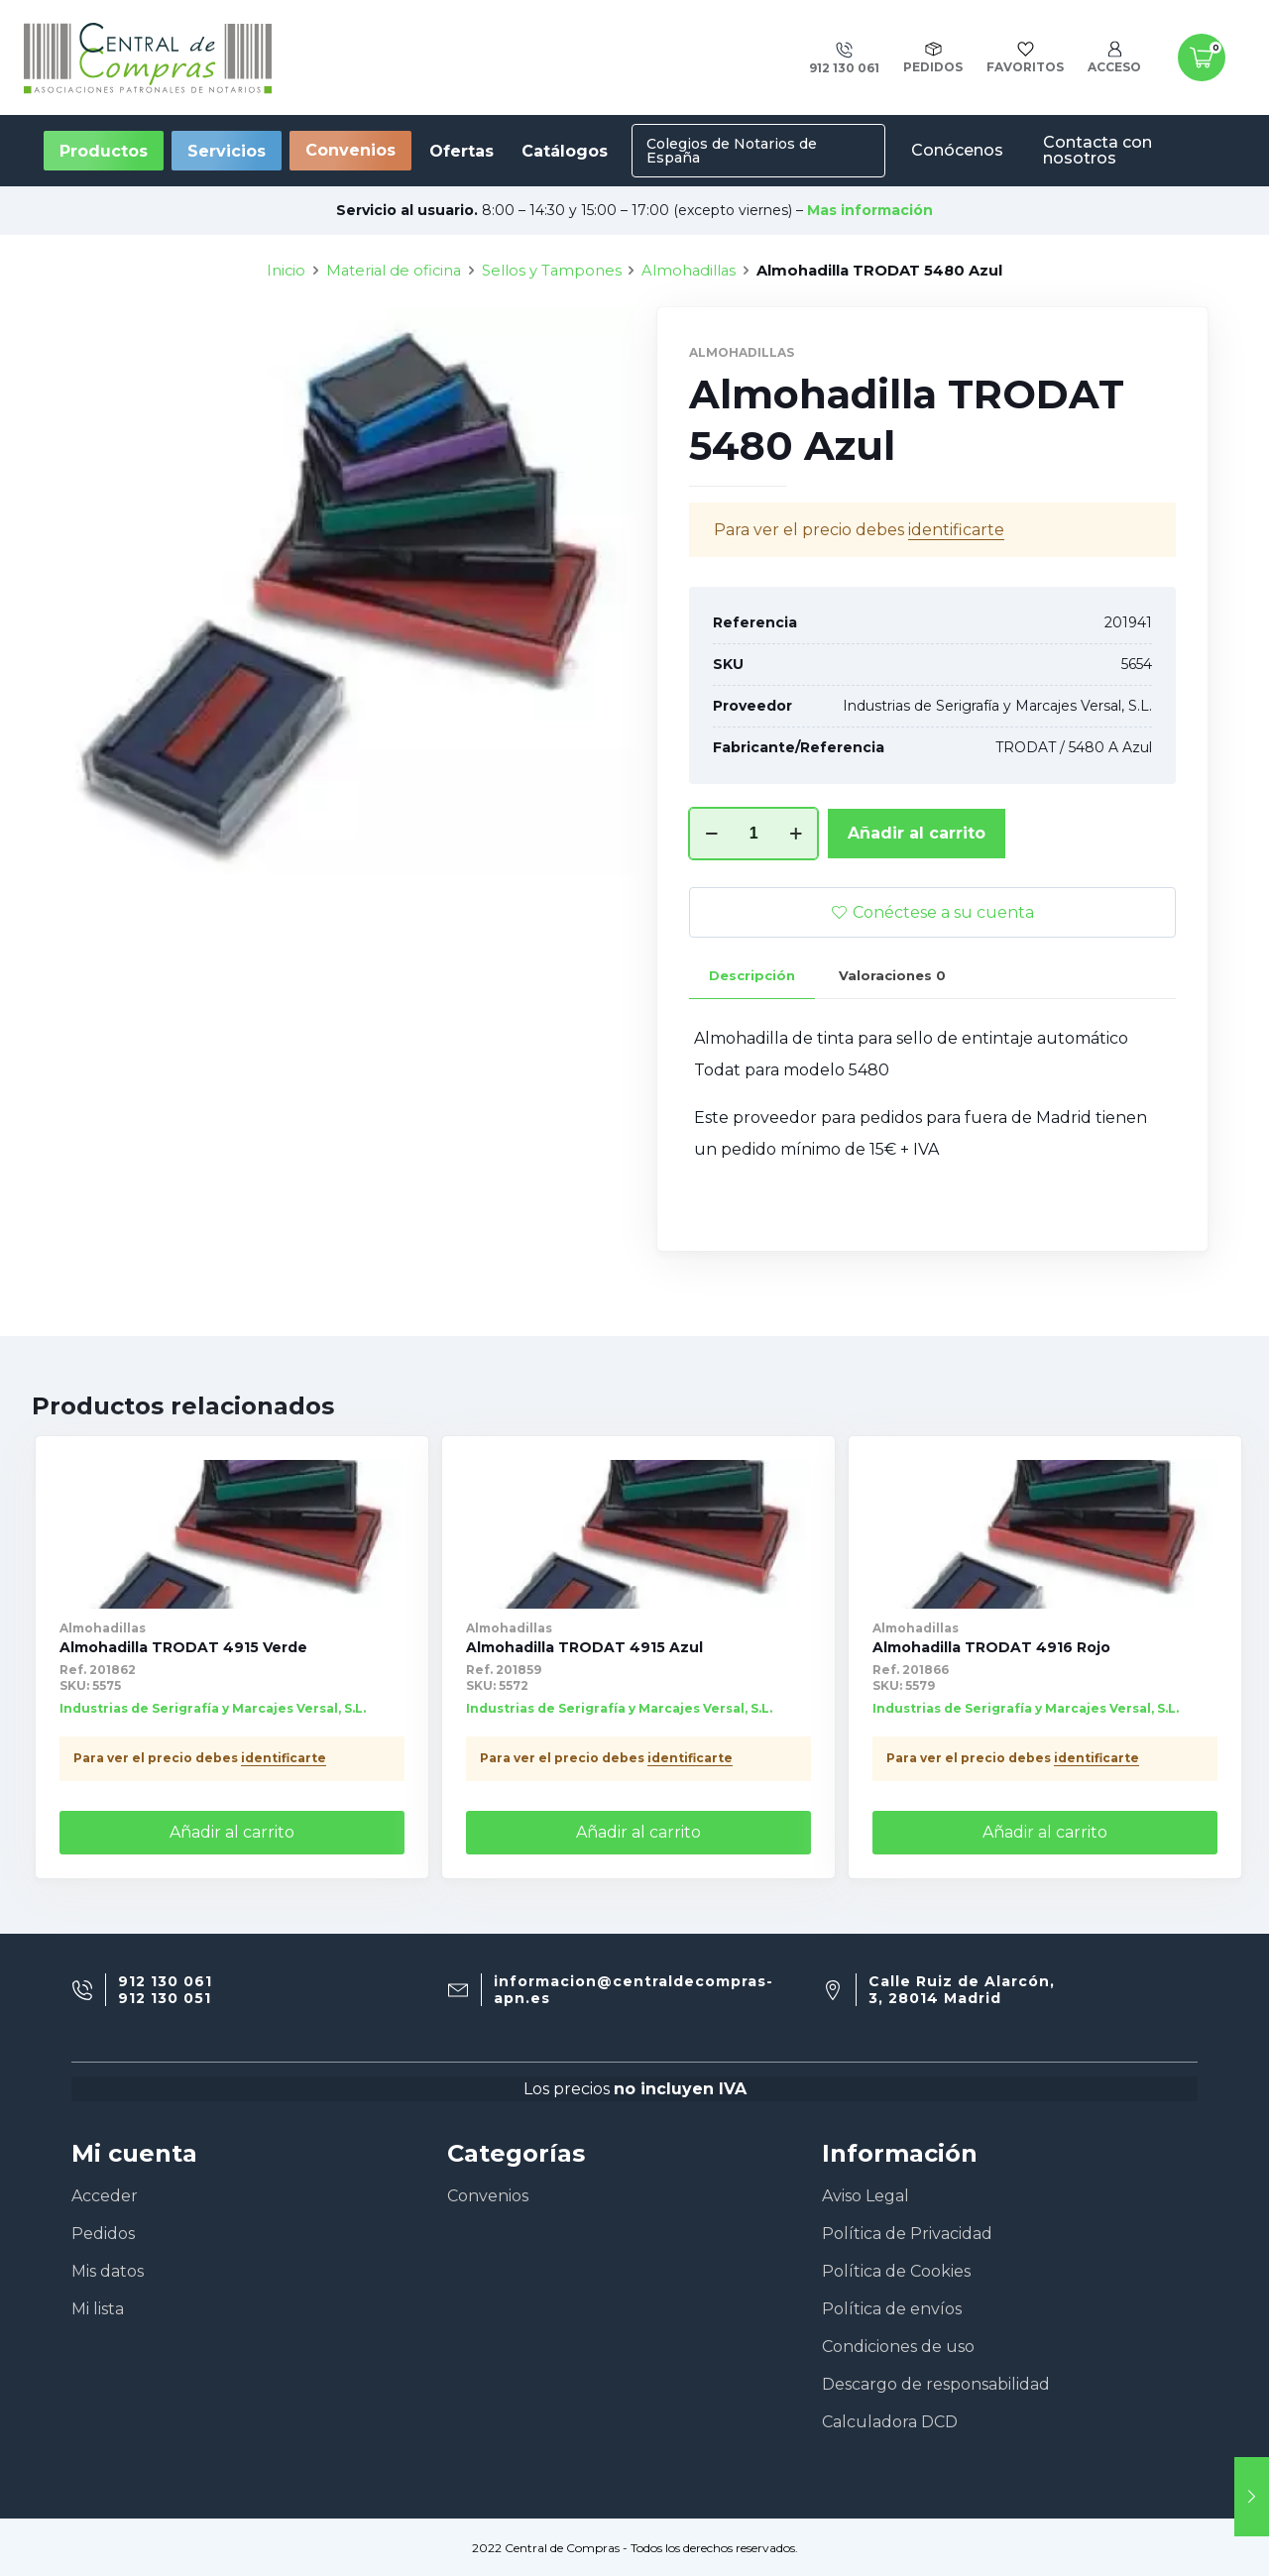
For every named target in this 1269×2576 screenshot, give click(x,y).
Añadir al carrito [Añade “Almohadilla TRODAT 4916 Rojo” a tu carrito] (1044, 1832)
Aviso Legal (865, 2195)
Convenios (350, 150)
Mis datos (107, 2271)
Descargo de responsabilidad (936, 2384)
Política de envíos (892, 2308)
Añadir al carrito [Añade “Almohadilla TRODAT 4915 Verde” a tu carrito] (232, 1832)
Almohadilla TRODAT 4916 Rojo (991, 1647)
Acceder (104, 2195)
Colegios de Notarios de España (731, 151)
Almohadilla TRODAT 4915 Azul (584, 1647)
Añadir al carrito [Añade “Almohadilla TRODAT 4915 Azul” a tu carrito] (638, 1832)
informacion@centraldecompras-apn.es (633, 1990)
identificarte (283, 1757)
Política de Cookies (896, 2271)
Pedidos (103, 2233)
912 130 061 (165, 1981)
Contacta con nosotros (1097, 150)
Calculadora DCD (890, 2421)
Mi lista (97, 2308)
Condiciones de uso (898, 2346)
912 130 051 (164, 1998)
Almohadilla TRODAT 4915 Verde (183, 1647)
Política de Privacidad (907, 2233)
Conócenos (957, 150)
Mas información (870, 210)
